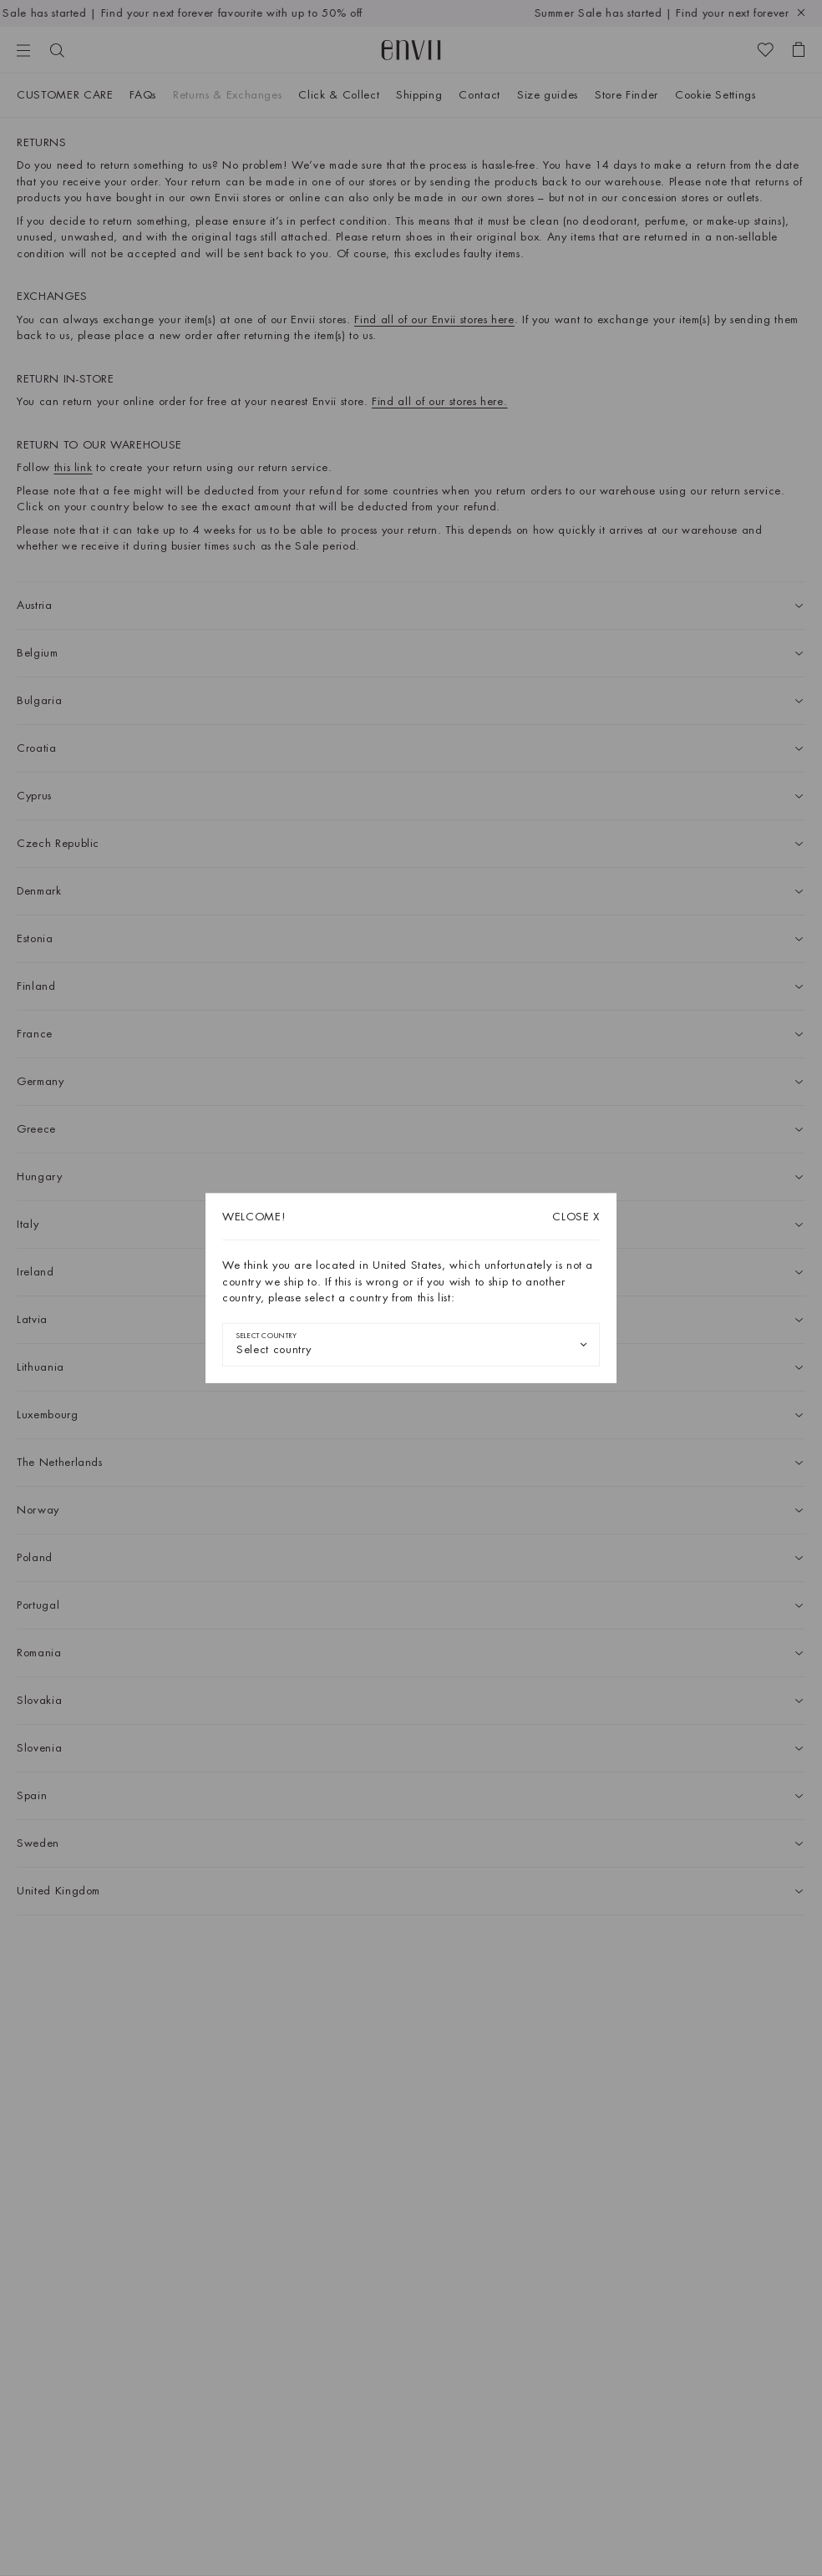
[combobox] (411, 1344)
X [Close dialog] (576, 1216)
